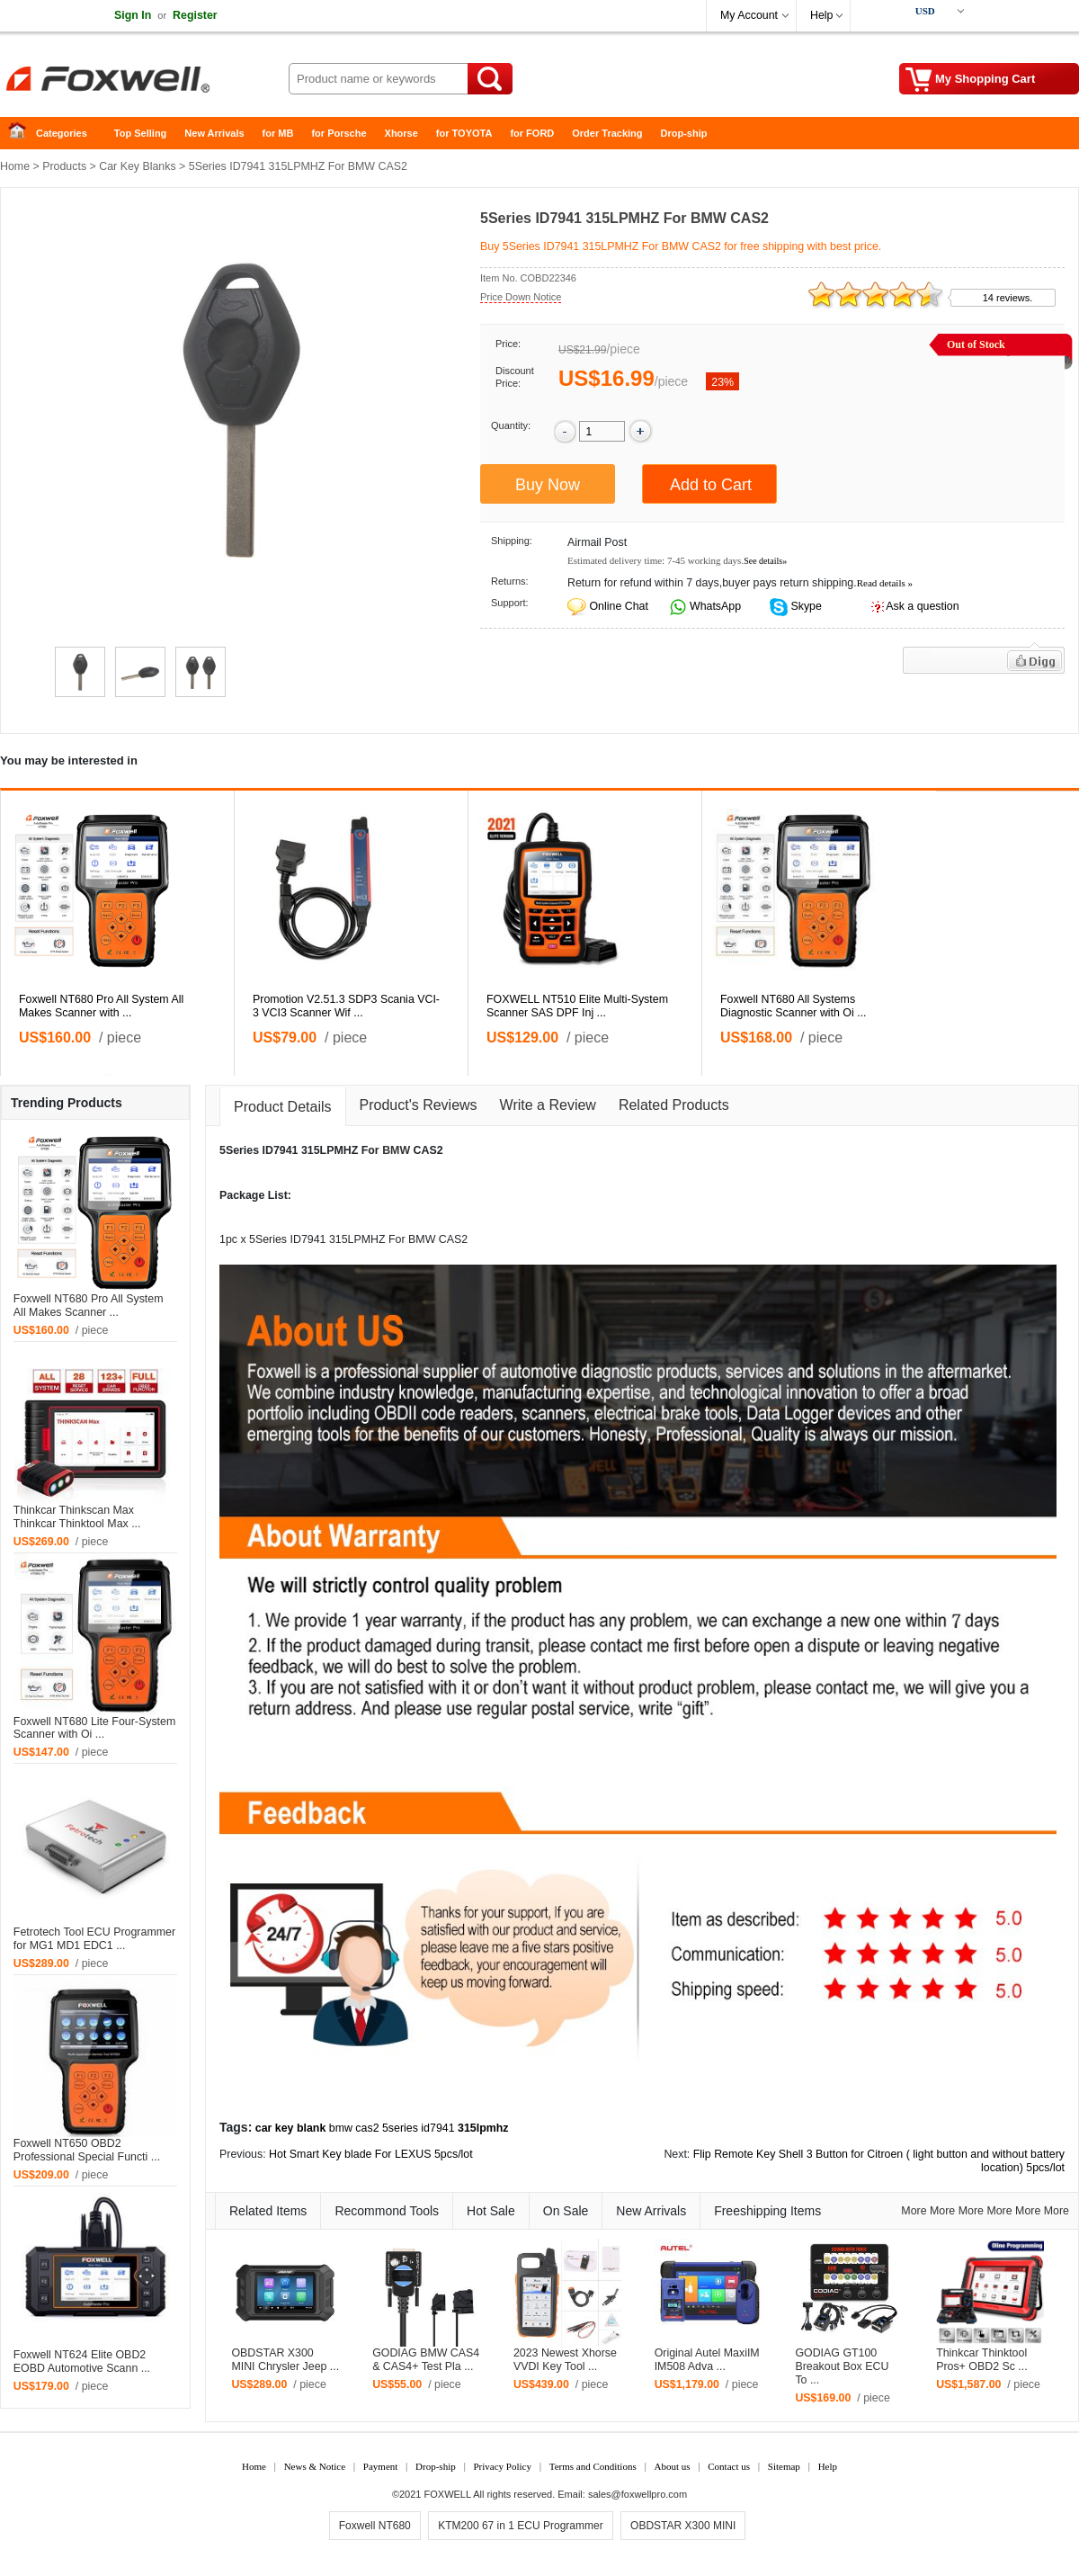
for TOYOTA (464, 133)
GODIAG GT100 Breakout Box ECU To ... (841, 2366)
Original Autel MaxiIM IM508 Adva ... (707, 2360)
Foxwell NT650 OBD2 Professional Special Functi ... (86, 2150)
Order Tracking (607, 133)
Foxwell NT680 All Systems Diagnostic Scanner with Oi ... (793, 1006)
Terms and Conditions (593, 2466)
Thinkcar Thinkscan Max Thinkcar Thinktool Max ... (77, 1517)
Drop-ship (684, 133)
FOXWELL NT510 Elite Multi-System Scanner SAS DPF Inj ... (577, 1006)
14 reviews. (1008, 297)
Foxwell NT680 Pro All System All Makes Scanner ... (88, 1305)
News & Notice (314, 2466)
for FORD (532, 133)
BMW (396, 1150)
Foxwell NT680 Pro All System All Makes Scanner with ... (101, 1006)
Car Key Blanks (137, 166)
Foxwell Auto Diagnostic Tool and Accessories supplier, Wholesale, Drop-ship (144, 81)
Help (821, 15)
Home (22, 133)
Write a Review (548, 1105)
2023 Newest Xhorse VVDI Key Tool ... (565, 2360)
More (913, 2211)
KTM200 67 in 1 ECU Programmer (520, 2525)
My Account (749, 15)
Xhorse (401, 133)
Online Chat (618, 606)
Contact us (729, 2466)
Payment (380, 2466)
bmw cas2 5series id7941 (392, 2128)
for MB (278, 133)
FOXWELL (447, 2494)
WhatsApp (714, 606)
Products (64, 166)
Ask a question (922, 606)
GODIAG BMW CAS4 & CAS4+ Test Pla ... (425, 2360)
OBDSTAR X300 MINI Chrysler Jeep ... (285, 2360)
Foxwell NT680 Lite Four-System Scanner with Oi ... (94, 1728)
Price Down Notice (520, 296)
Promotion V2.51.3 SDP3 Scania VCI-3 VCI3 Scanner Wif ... (346, 1006)
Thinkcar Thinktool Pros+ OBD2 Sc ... (982, 2360)
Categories (61, 133)
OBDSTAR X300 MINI (683, 2525)
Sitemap (784, 2466)
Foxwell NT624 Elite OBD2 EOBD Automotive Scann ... (81, 2361)
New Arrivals (214, 133)
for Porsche (338, 133)
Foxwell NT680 (375, 2525)
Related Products (674, 1105)
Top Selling (140, 133)
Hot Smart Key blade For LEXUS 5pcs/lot (371, 2154)
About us (672, 2466)
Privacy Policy (502, 2466)
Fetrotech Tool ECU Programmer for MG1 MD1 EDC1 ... (94, 1939)
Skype (805, 606)
